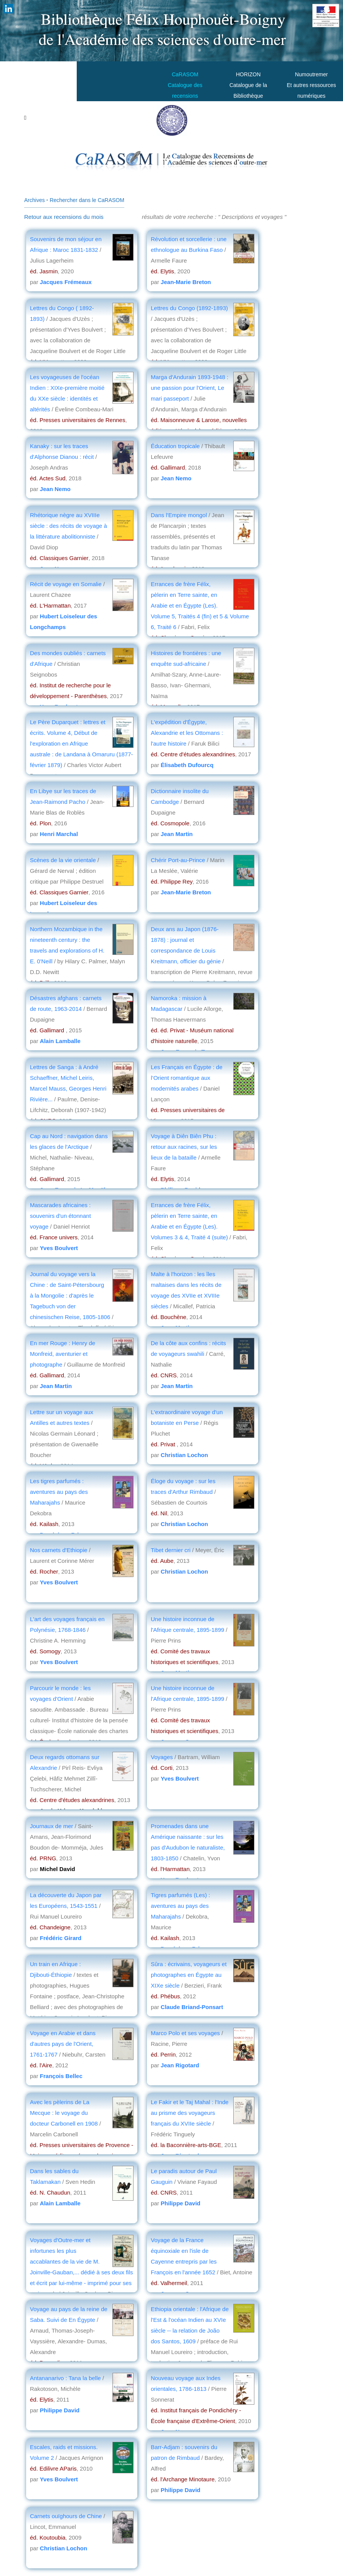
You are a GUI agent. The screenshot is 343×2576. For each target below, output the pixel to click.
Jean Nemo (55, 489)
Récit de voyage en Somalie (66, 584)
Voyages (162, 1757)
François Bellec (61, 2076)
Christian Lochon (184, 1455)
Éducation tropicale (175, 446)
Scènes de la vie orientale (63, 860)
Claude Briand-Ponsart (192, 2007)
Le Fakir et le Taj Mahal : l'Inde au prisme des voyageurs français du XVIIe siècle (190, 2113)
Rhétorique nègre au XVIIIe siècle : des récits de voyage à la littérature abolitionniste (68, 526)
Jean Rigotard (180, 2065)
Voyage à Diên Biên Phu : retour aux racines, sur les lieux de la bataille (184, 1147)
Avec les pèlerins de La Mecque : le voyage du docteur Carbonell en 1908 (64, 2113)
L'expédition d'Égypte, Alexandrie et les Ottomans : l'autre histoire (187, 733)
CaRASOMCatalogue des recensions (185, 85)
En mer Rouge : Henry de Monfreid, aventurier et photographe (62, 1354)
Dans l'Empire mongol (179, 515)
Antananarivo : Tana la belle (65, 2378)
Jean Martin (177, 834)
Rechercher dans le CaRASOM (86, 200)
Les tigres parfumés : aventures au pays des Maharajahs (59, 1492)
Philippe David (180, 2203)
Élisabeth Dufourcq (187, 765)
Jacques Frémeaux (66, 282)
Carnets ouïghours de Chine (66, 2516)
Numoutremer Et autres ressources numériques (311, 85)
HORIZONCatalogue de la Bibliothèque (248, 85)
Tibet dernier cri (171, 1550)
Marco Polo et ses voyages (185, 2033)
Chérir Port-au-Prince (178, 860)
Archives (34, 200)
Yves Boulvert (59, 1248)
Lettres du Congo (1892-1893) (189, 308)
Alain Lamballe (60, 1041)
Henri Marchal (59, 834)
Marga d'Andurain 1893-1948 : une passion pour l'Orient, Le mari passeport (189, 388)
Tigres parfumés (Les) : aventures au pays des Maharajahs (180, 1906)
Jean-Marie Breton (186, 282)
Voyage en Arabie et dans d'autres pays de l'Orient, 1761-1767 (63, 2044)
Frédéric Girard (60, 1938)
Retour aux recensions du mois (64, 217)
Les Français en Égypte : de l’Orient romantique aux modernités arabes (187, 1078)
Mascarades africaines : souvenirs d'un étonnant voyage (60, 1216)
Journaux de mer (51, 1826)
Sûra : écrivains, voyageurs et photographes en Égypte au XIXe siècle (189, 1975)
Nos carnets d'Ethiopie (58, 1550)
